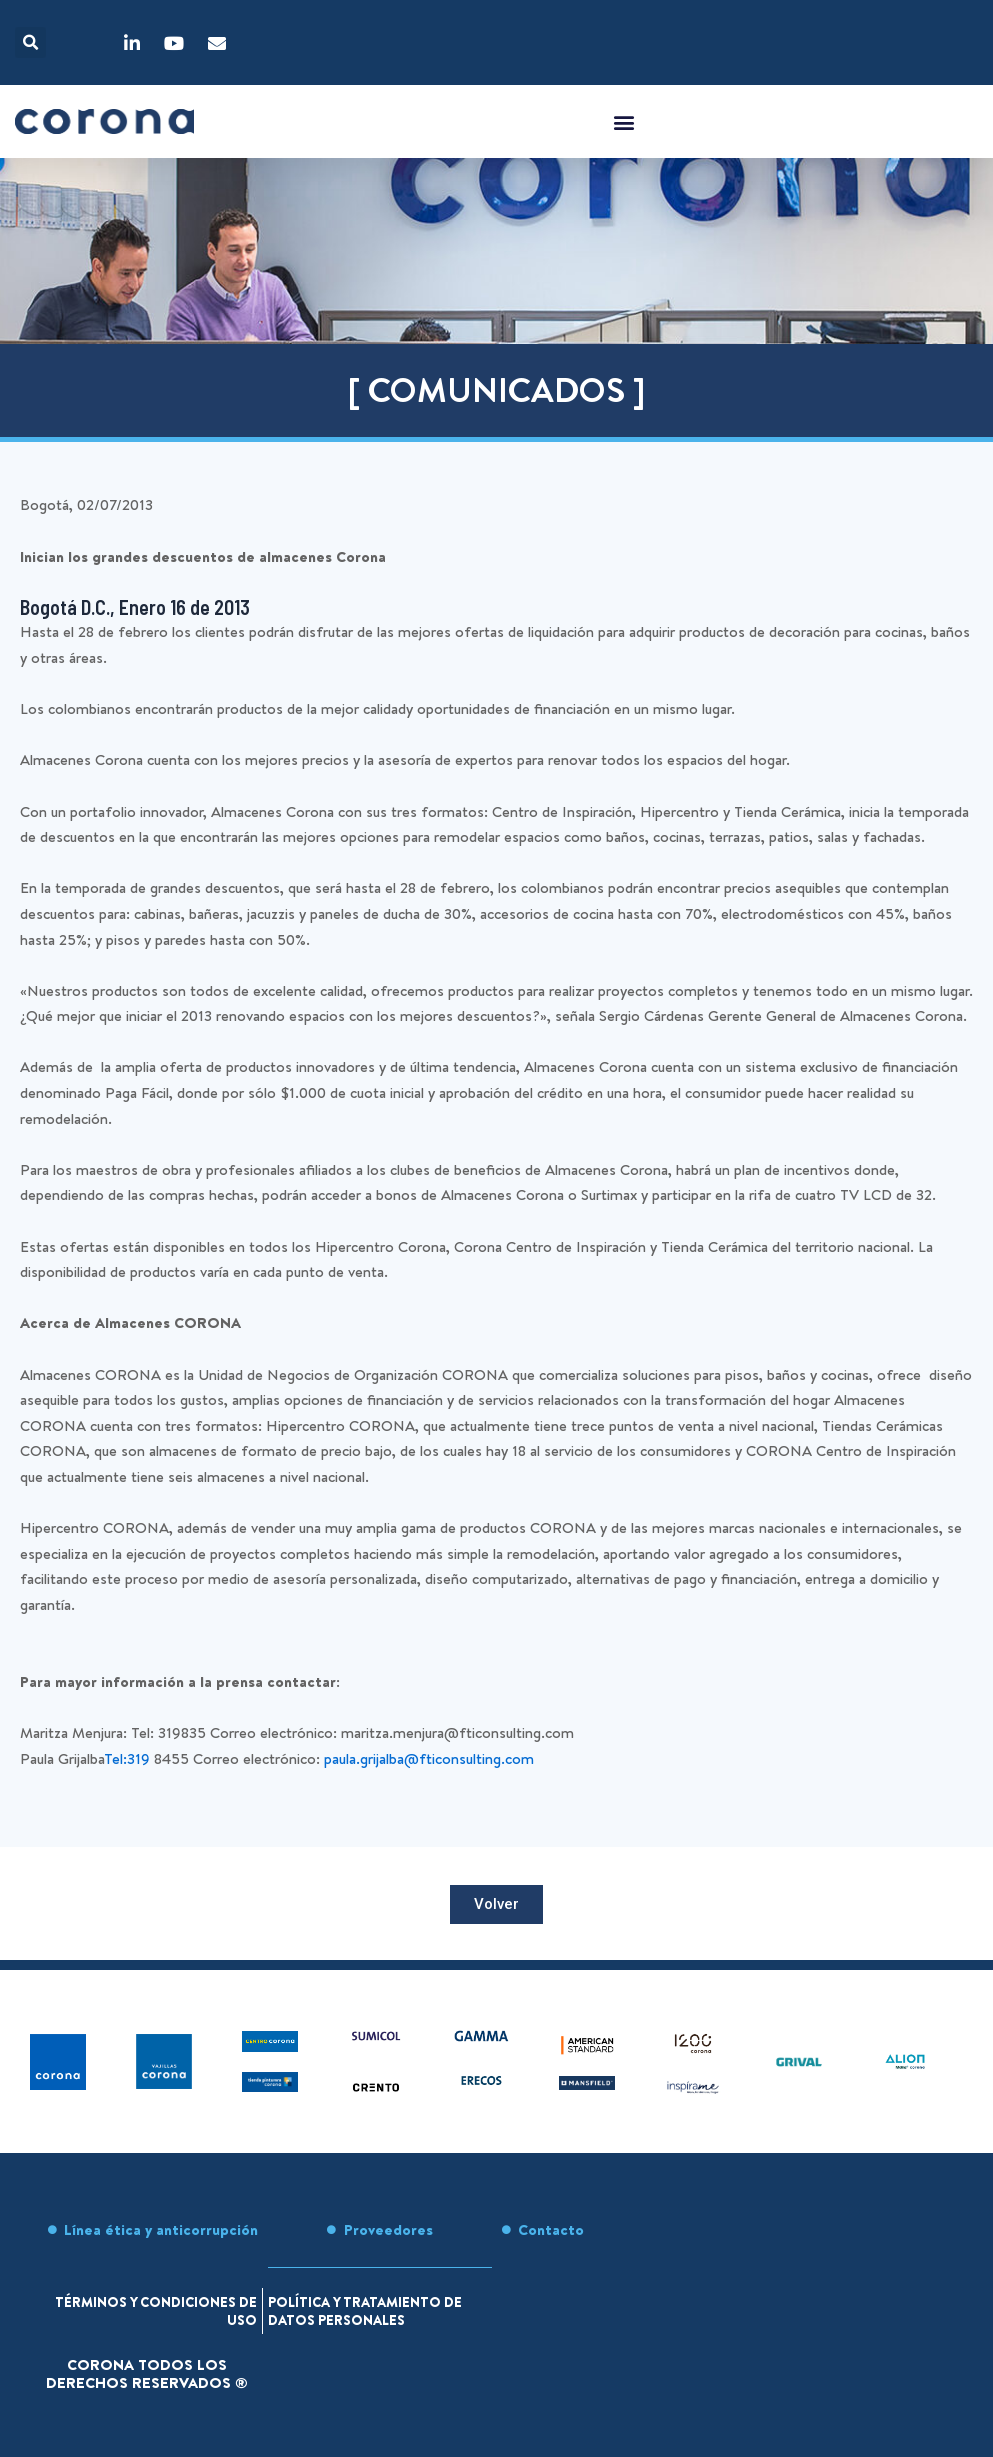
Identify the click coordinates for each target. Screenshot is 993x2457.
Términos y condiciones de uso (157, 2310)
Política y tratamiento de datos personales (374, 2310)
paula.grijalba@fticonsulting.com (431, 1758)
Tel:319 (127, 1758)
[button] (30, 42)
